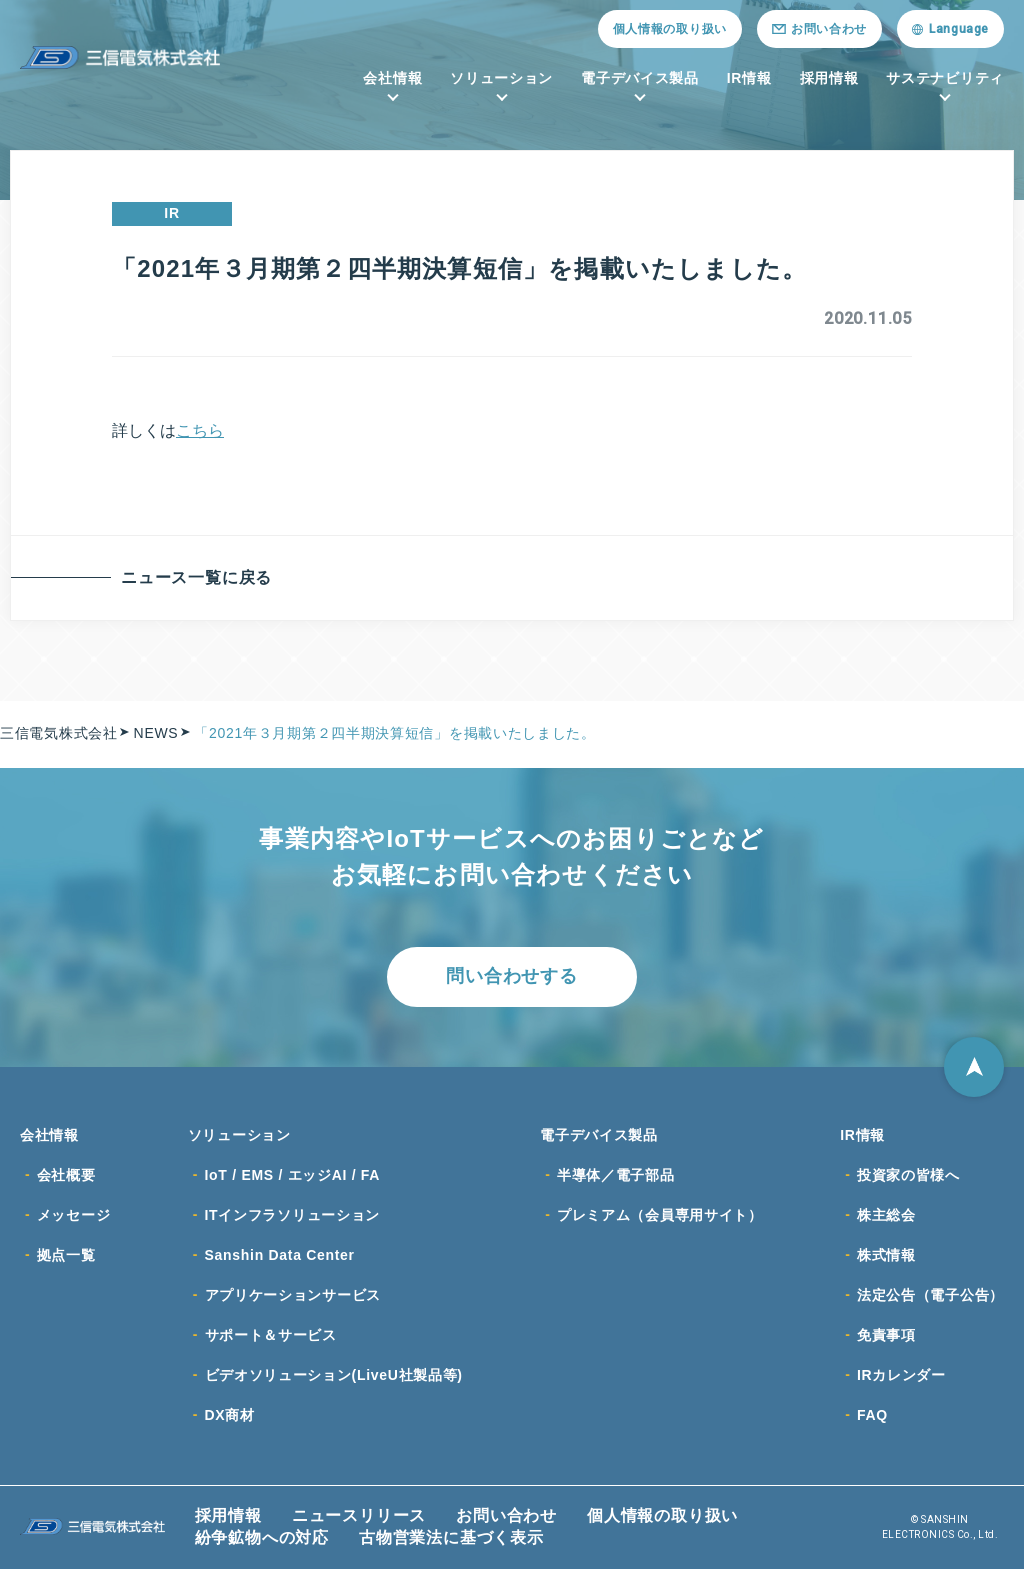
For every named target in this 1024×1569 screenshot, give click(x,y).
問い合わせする (512, 976)
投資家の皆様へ (908, 1175)
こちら (200, 430)
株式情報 (886, 1255)
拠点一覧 (66, 1255)
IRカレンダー (901, 1375)
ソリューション (501, 78)
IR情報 (749, 78)
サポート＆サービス (271, 1335)
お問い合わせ (506, 1515)
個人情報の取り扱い (670, 29)
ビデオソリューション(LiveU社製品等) (334, 1375)
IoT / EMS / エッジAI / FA (293, 1175)
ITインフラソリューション (293, 1215)
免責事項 (886, 1335)
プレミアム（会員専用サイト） (660, 1215)
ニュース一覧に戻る (196, 577)
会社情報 (392, 78)
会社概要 (66, 1175)
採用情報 (829, 78)
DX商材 (230, 1415)
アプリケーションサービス (293, 1295)
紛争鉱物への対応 (262, 1537)
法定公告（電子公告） (930, 1295)
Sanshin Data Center (280, 1255)
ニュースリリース (359, 1515)
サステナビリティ (945, 78)
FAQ (872, 1415)
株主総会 (886, 1215)
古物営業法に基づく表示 (451, 1537)
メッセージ (74, 1215)
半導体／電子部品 (616, 1175)
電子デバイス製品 (640, 78)
